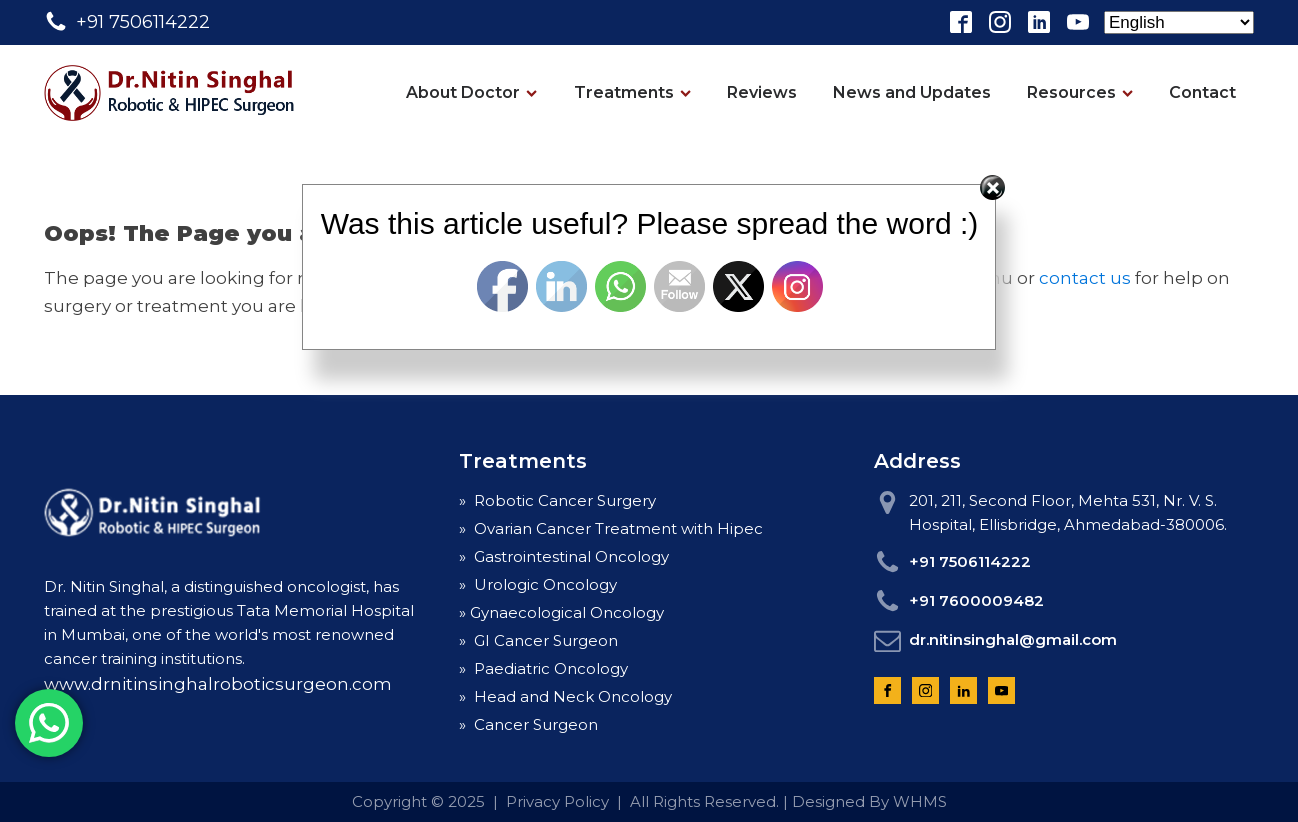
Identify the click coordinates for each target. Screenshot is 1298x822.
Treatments (632, 92)
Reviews (762, 92)
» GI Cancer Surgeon (538, 640)
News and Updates (912, 92)
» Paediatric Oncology (543, 668)
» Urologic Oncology (538, 584)
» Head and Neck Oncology (565, 696)
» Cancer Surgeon (528, 724)
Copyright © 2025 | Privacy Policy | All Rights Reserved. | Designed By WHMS (649, 801)
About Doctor (471, 92)
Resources (1080, 92)
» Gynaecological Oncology (561, 612)
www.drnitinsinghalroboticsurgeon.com (218, 684)
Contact (1202, 92)
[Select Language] (1179, 22)
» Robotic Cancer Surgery (557, 500)
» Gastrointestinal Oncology (564, 556)
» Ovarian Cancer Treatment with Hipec (611, 528)
